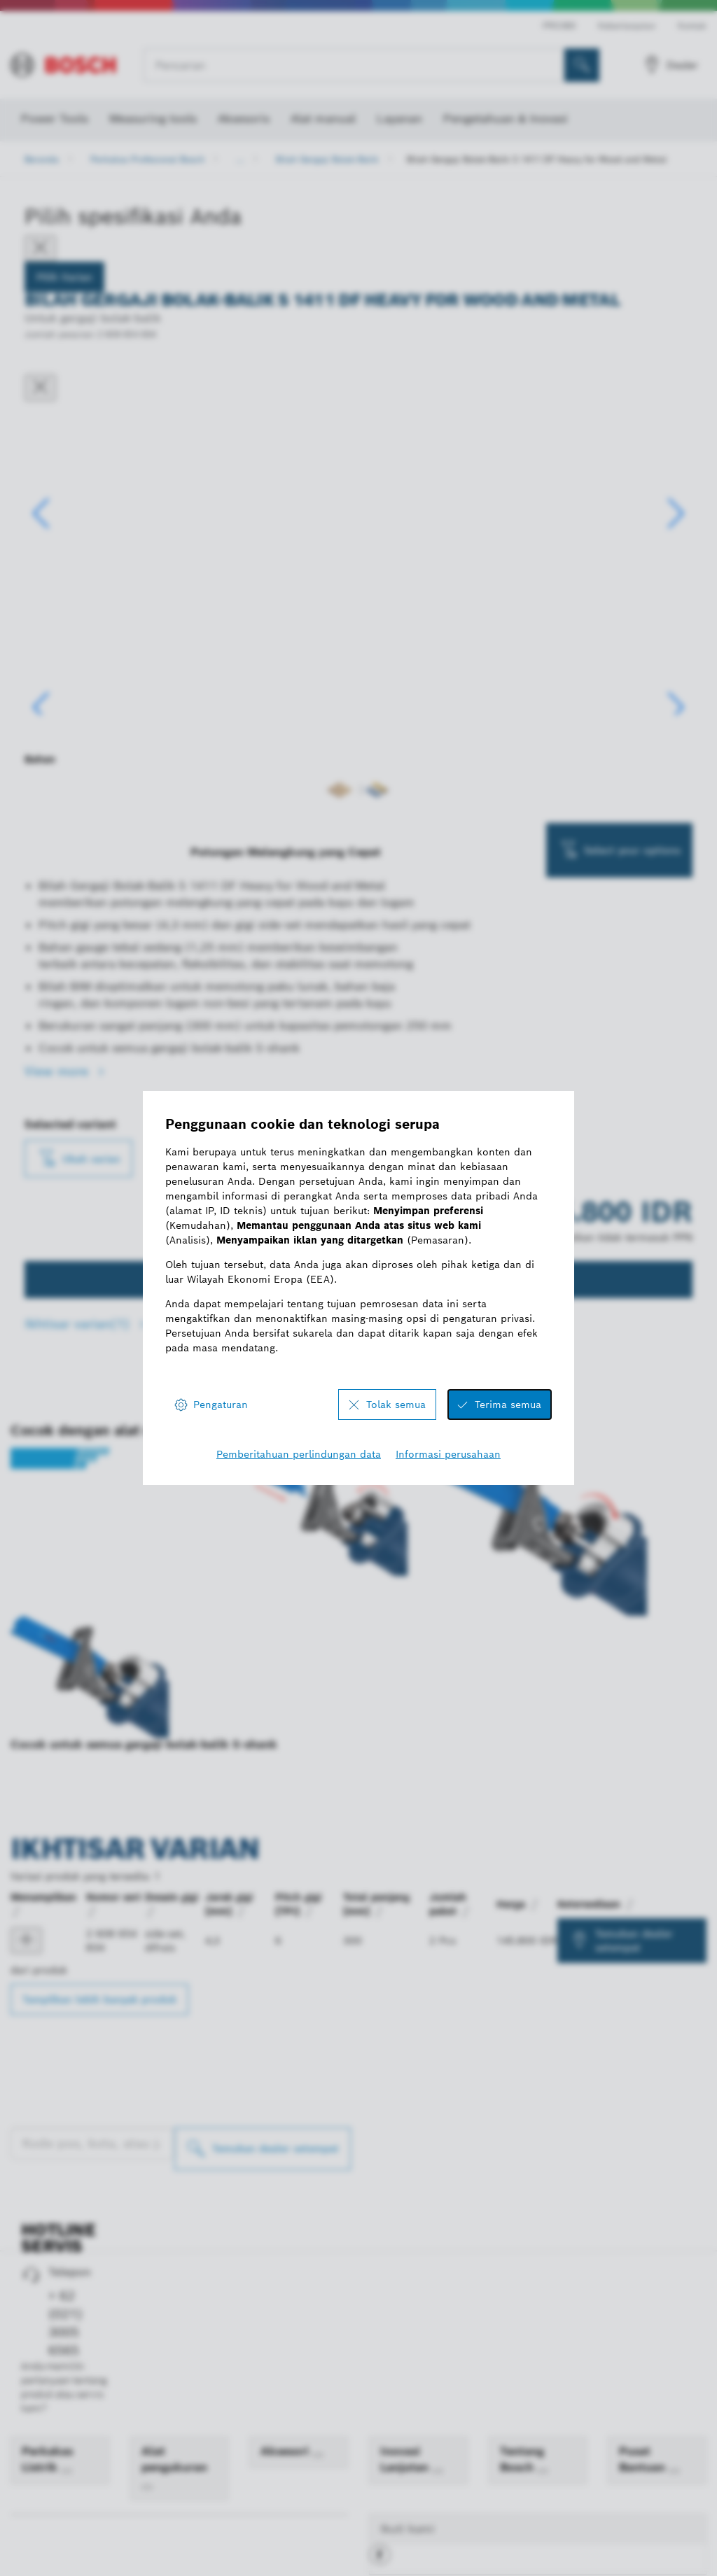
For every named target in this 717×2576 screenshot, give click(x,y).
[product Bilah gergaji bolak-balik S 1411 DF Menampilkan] (26, 2080)
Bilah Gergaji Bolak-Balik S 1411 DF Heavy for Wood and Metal (537, 159)
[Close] (40, 248)
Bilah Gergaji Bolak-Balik (327, 159)
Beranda (42, 159)
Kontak (692, 25)
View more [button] (58, 1211)
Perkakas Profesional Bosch (147, 159)
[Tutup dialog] (40, 387)
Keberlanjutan (626, 25)
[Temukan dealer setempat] (262, 2288)
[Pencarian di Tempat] (581, 65)
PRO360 (559, 25)
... (240, 159)
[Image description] (69, 808)
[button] (676, 581)
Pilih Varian (64, 277)
